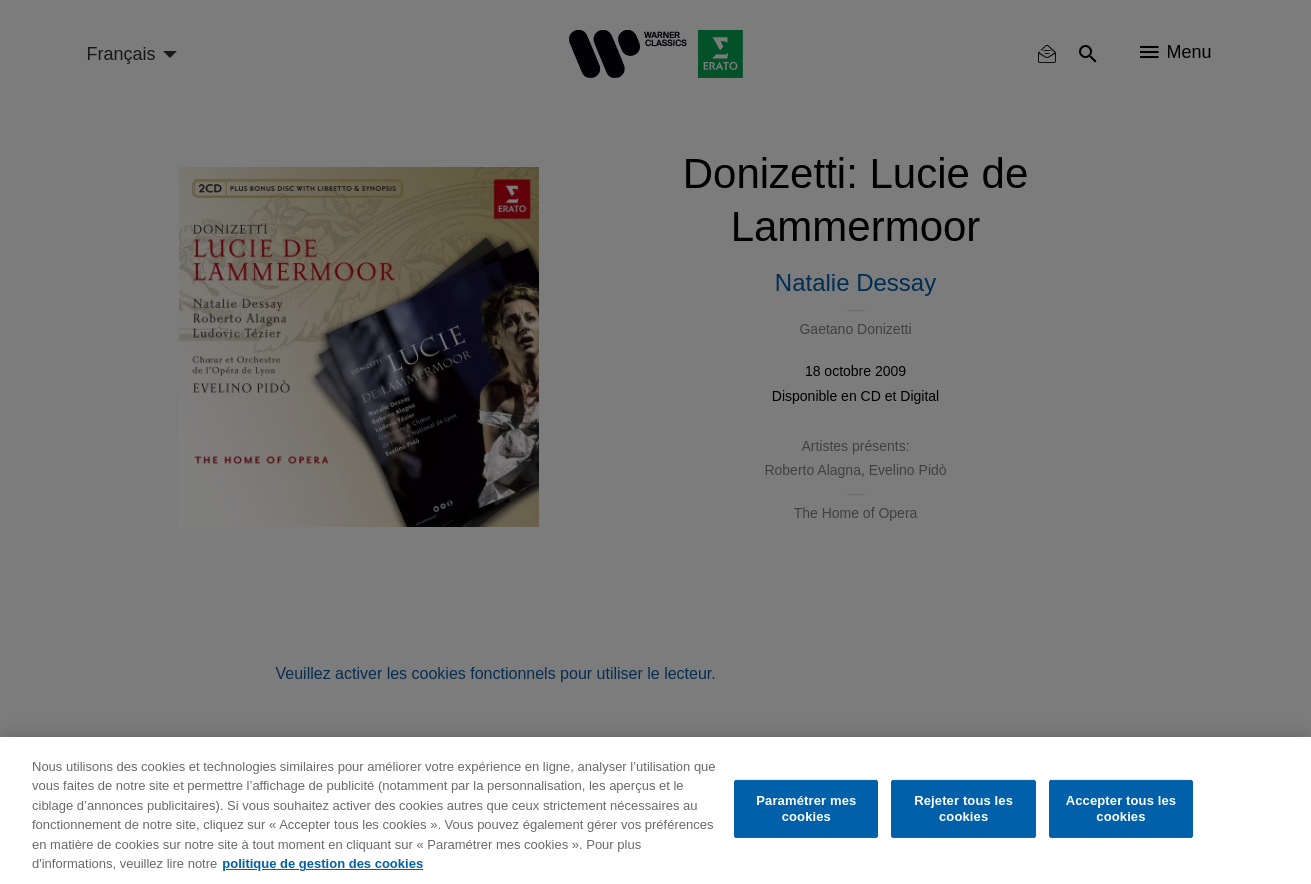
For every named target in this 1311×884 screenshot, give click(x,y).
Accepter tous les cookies (1121, 808)
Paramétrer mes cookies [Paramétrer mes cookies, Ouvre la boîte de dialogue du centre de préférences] (806, 808)
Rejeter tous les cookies (963, 808)
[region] (655, 810)
